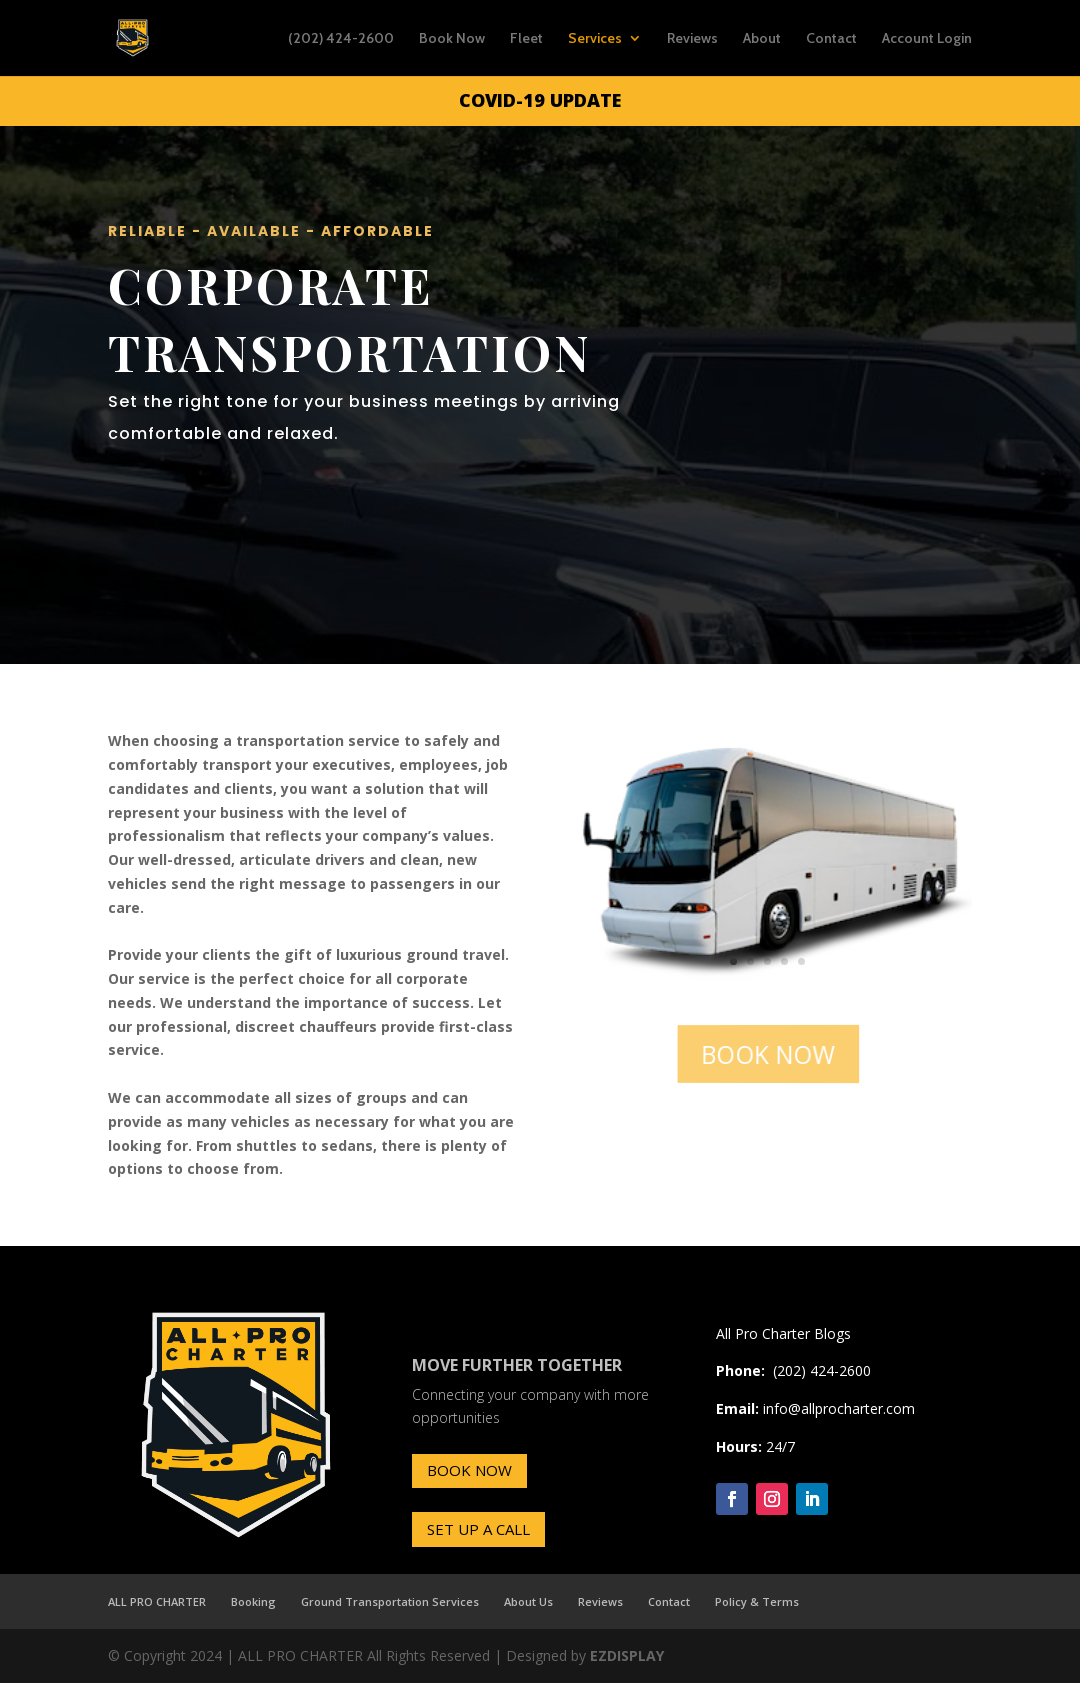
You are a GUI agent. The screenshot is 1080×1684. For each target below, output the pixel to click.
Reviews (692, 39)
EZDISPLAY (627, 1655)
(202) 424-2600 (341, 39)
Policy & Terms (757, 1601)
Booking (253, 1601)
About (762, 39)
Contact (831, 39)
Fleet (526, 39)
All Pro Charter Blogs (783, 1333)
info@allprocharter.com (839, 1408)
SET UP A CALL (478, 1529)
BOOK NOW (768, 1053)
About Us (528, 1601)
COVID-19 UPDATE (540, 100)
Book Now (452, 39)
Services (595, 39)
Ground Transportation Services (390, 1601)
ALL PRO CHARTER (157, 1601)
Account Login (927, 39)
